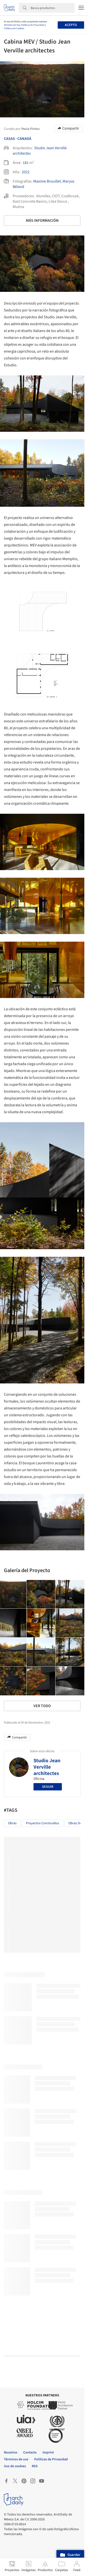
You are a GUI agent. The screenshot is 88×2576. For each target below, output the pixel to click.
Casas (9, 138)
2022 (26, 172)
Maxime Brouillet (47, 181)
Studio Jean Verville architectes (46, 1767)
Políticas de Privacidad (32, 25)
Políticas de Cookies (14, 28)
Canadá (24, 138)
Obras (12, 1823)
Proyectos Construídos (42, 1823)
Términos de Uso (12, 25)
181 (26, 162)
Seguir (47, 1786)
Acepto (71, 25)
